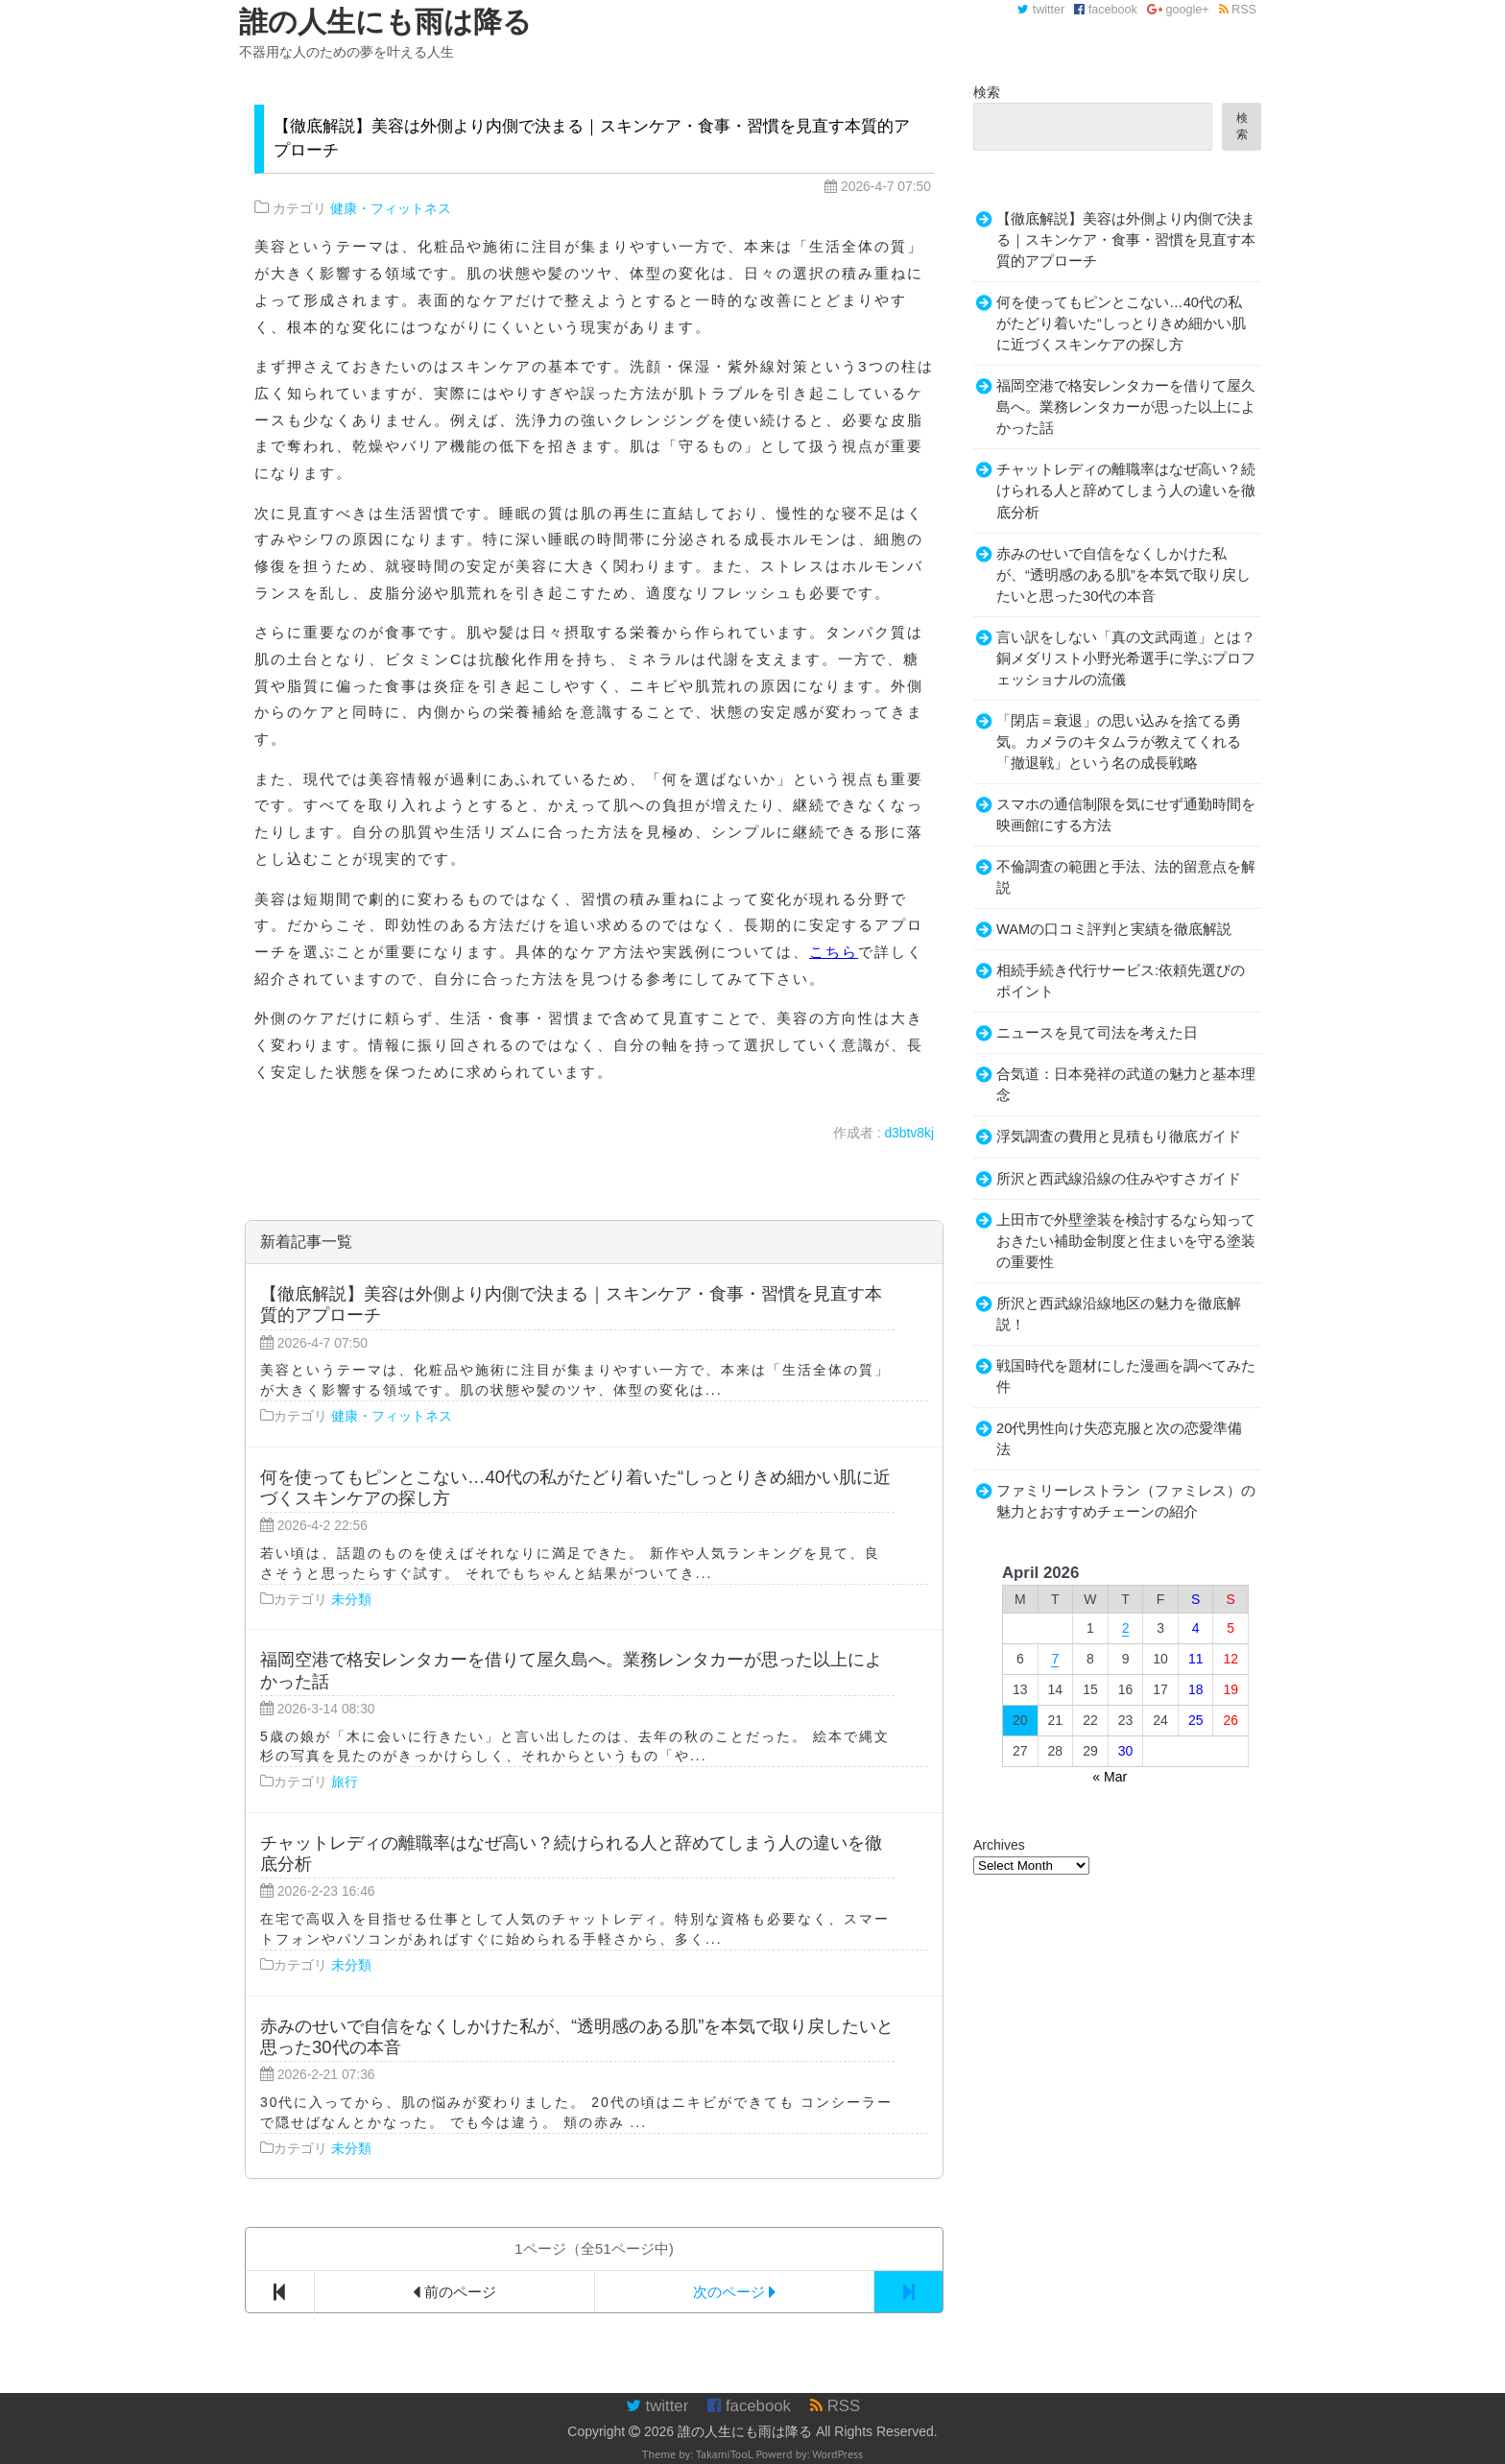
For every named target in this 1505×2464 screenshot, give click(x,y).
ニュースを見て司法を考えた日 (1097, 1033)
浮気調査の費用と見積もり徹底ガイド (1118, 1136)
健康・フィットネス (390, 208)
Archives (999, 1845)
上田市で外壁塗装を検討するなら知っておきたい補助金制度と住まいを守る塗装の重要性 (1125, 1241)
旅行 (344, 1781)
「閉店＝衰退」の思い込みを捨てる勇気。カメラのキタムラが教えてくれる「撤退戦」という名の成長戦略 (1118, 742)
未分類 (351, 1599)
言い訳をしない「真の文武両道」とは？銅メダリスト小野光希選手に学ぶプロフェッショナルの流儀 (1125, 658)
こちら (833, 952)
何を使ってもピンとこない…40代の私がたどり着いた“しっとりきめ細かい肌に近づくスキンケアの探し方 (1121, 323)
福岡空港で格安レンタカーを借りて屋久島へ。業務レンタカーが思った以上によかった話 (1125, 407)
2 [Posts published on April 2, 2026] (1126, 1628)
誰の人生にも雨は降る (745, 2431)
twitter (1040, 9)
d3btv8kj (909, 1132)
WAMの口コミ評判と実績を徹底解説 (1113, 929)
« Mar (1109, 1776)
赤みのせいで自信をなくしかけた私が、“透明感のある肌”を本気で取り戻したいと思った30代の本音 (1123, 575)
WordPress (837, 2454)
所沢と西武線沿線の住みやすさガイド (1118, 1178)
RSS (1237, 9)
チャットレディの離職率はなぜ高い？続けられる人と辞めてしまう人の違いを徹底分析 (1125, 490)
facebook (1105, 9)
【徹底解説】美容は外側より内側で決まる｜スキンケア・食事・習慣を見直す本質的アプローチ (1125, 240)
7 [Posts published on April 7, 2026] (1055, 1658)
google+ (1178, 9)
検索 (986, 92)
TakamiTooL (724, 2454)
